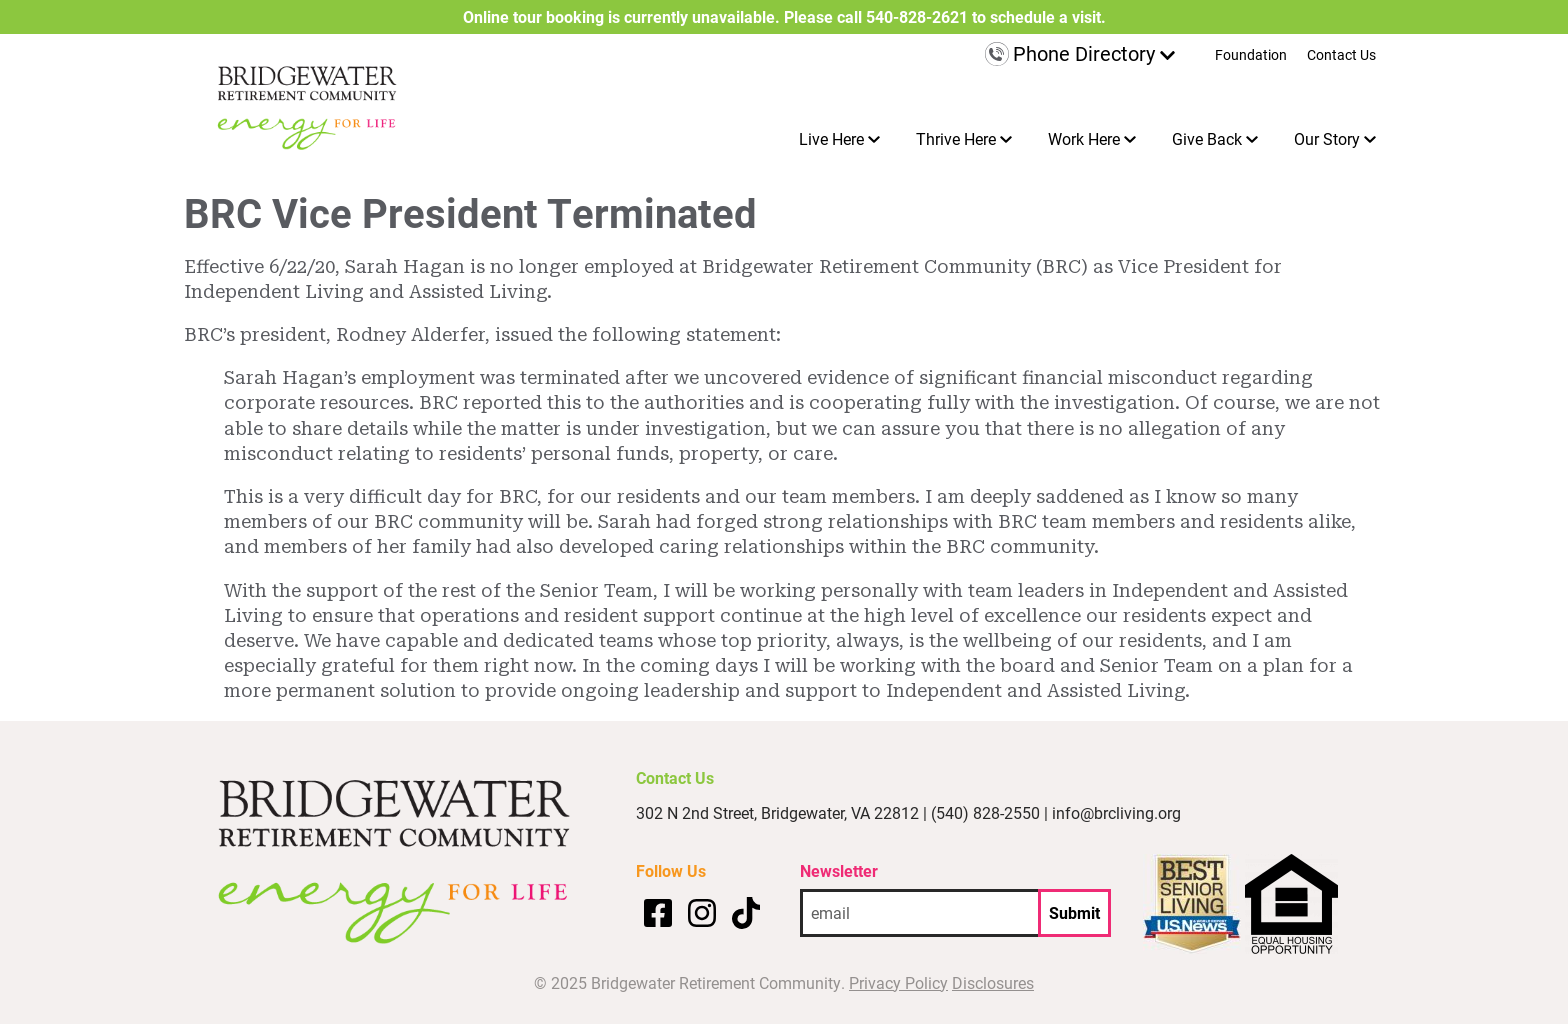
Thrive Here (956, 138)
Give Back (1207, 138)
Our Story (1327, 138)
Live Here (831, 138)
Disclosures (993, 982)
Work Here (1084, 138)
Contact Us (1341, 56)
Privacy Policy (898, 982)
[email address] (919, 913)
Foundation (1251, 56)
